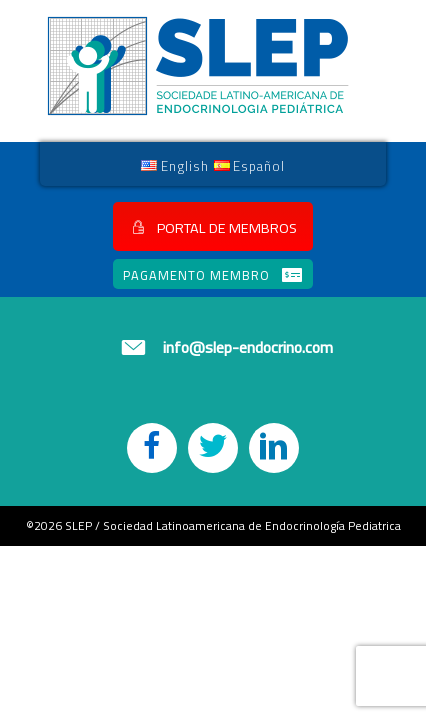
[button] (213, 226)
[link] (175, 165)
